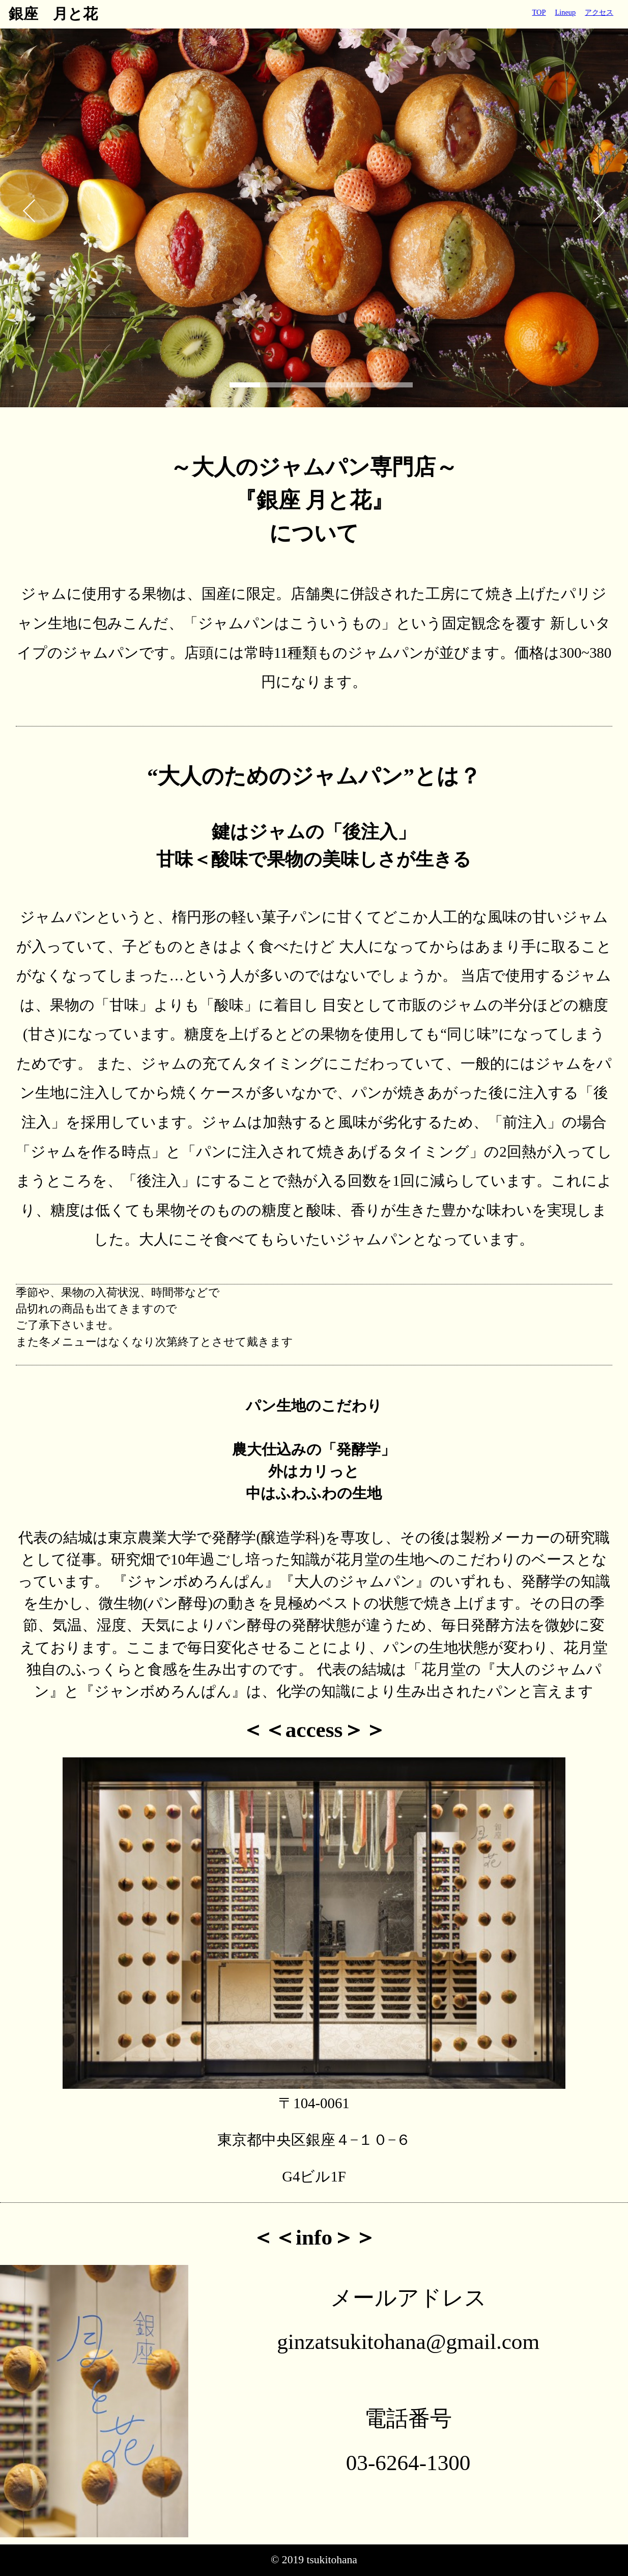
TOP (539, 12)
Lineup (565, 12)
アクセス (599, 12)
